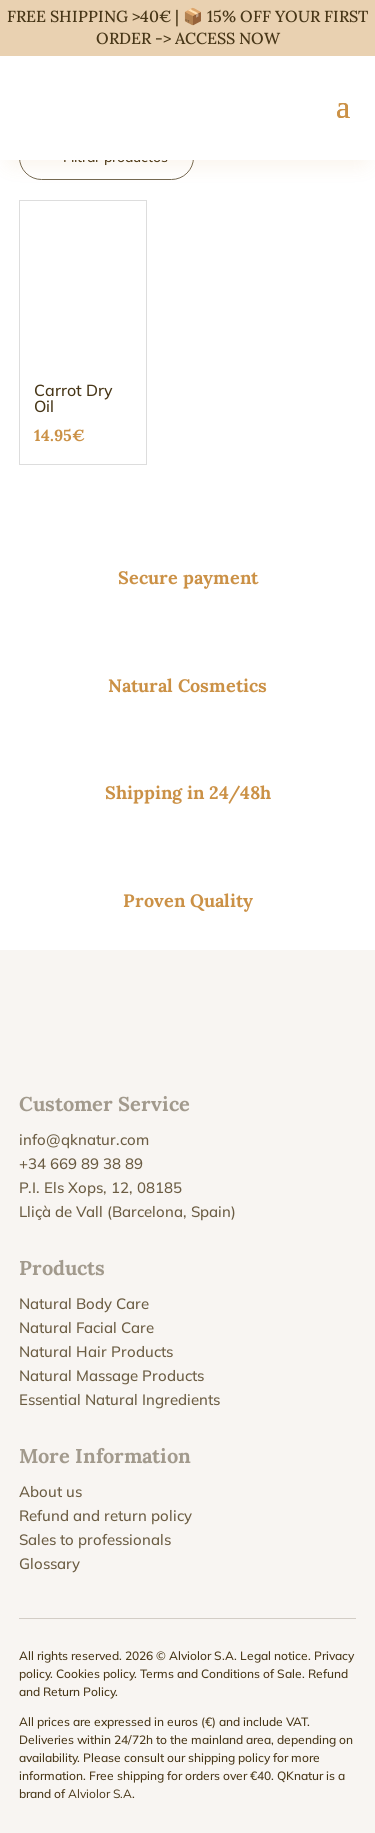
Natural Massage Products (111, 1375)
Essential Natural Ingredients (119, 1399)
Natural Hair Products (96, 1351)
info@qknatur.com (84, 1139)
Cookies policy (95, 1673)
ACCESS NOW (227, 38)
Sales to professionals (95, 1539)
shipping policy (229, 1757)
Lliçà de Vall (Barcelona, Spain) (127, 1211)
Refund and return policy (105, 1515)
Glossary (49, 1563)
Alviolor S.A (100, 1793)
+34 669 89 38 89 (81, 1163)
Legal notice (274, 1655)
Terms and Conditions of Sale (221, 1673)
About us (50, 1491)
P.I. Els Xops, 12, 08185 (100, 1187)
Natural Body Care (84, 1303)
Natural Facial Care (86, 1327)
